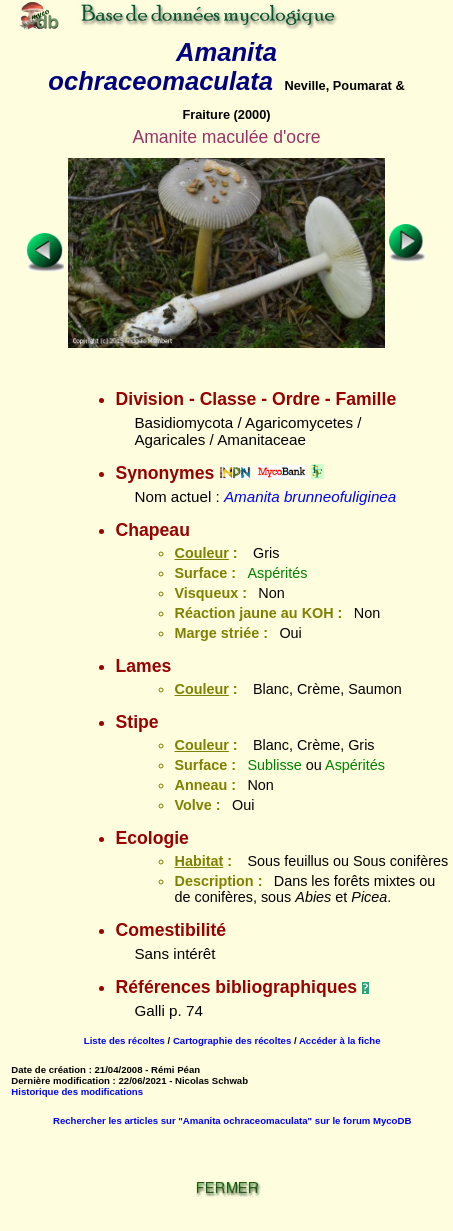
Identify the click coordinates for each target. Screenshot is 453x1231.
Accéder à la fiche (340, 1040)
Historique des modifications (77, 1091)
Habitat (198, 861)
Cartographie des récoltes (232, 1040)
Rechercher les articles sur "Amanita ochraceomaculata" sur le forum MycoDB (232, 1120)
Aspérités (277, 573)
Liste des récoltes (124, 1040)
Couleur (201, 553)
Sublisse (274, 765)
